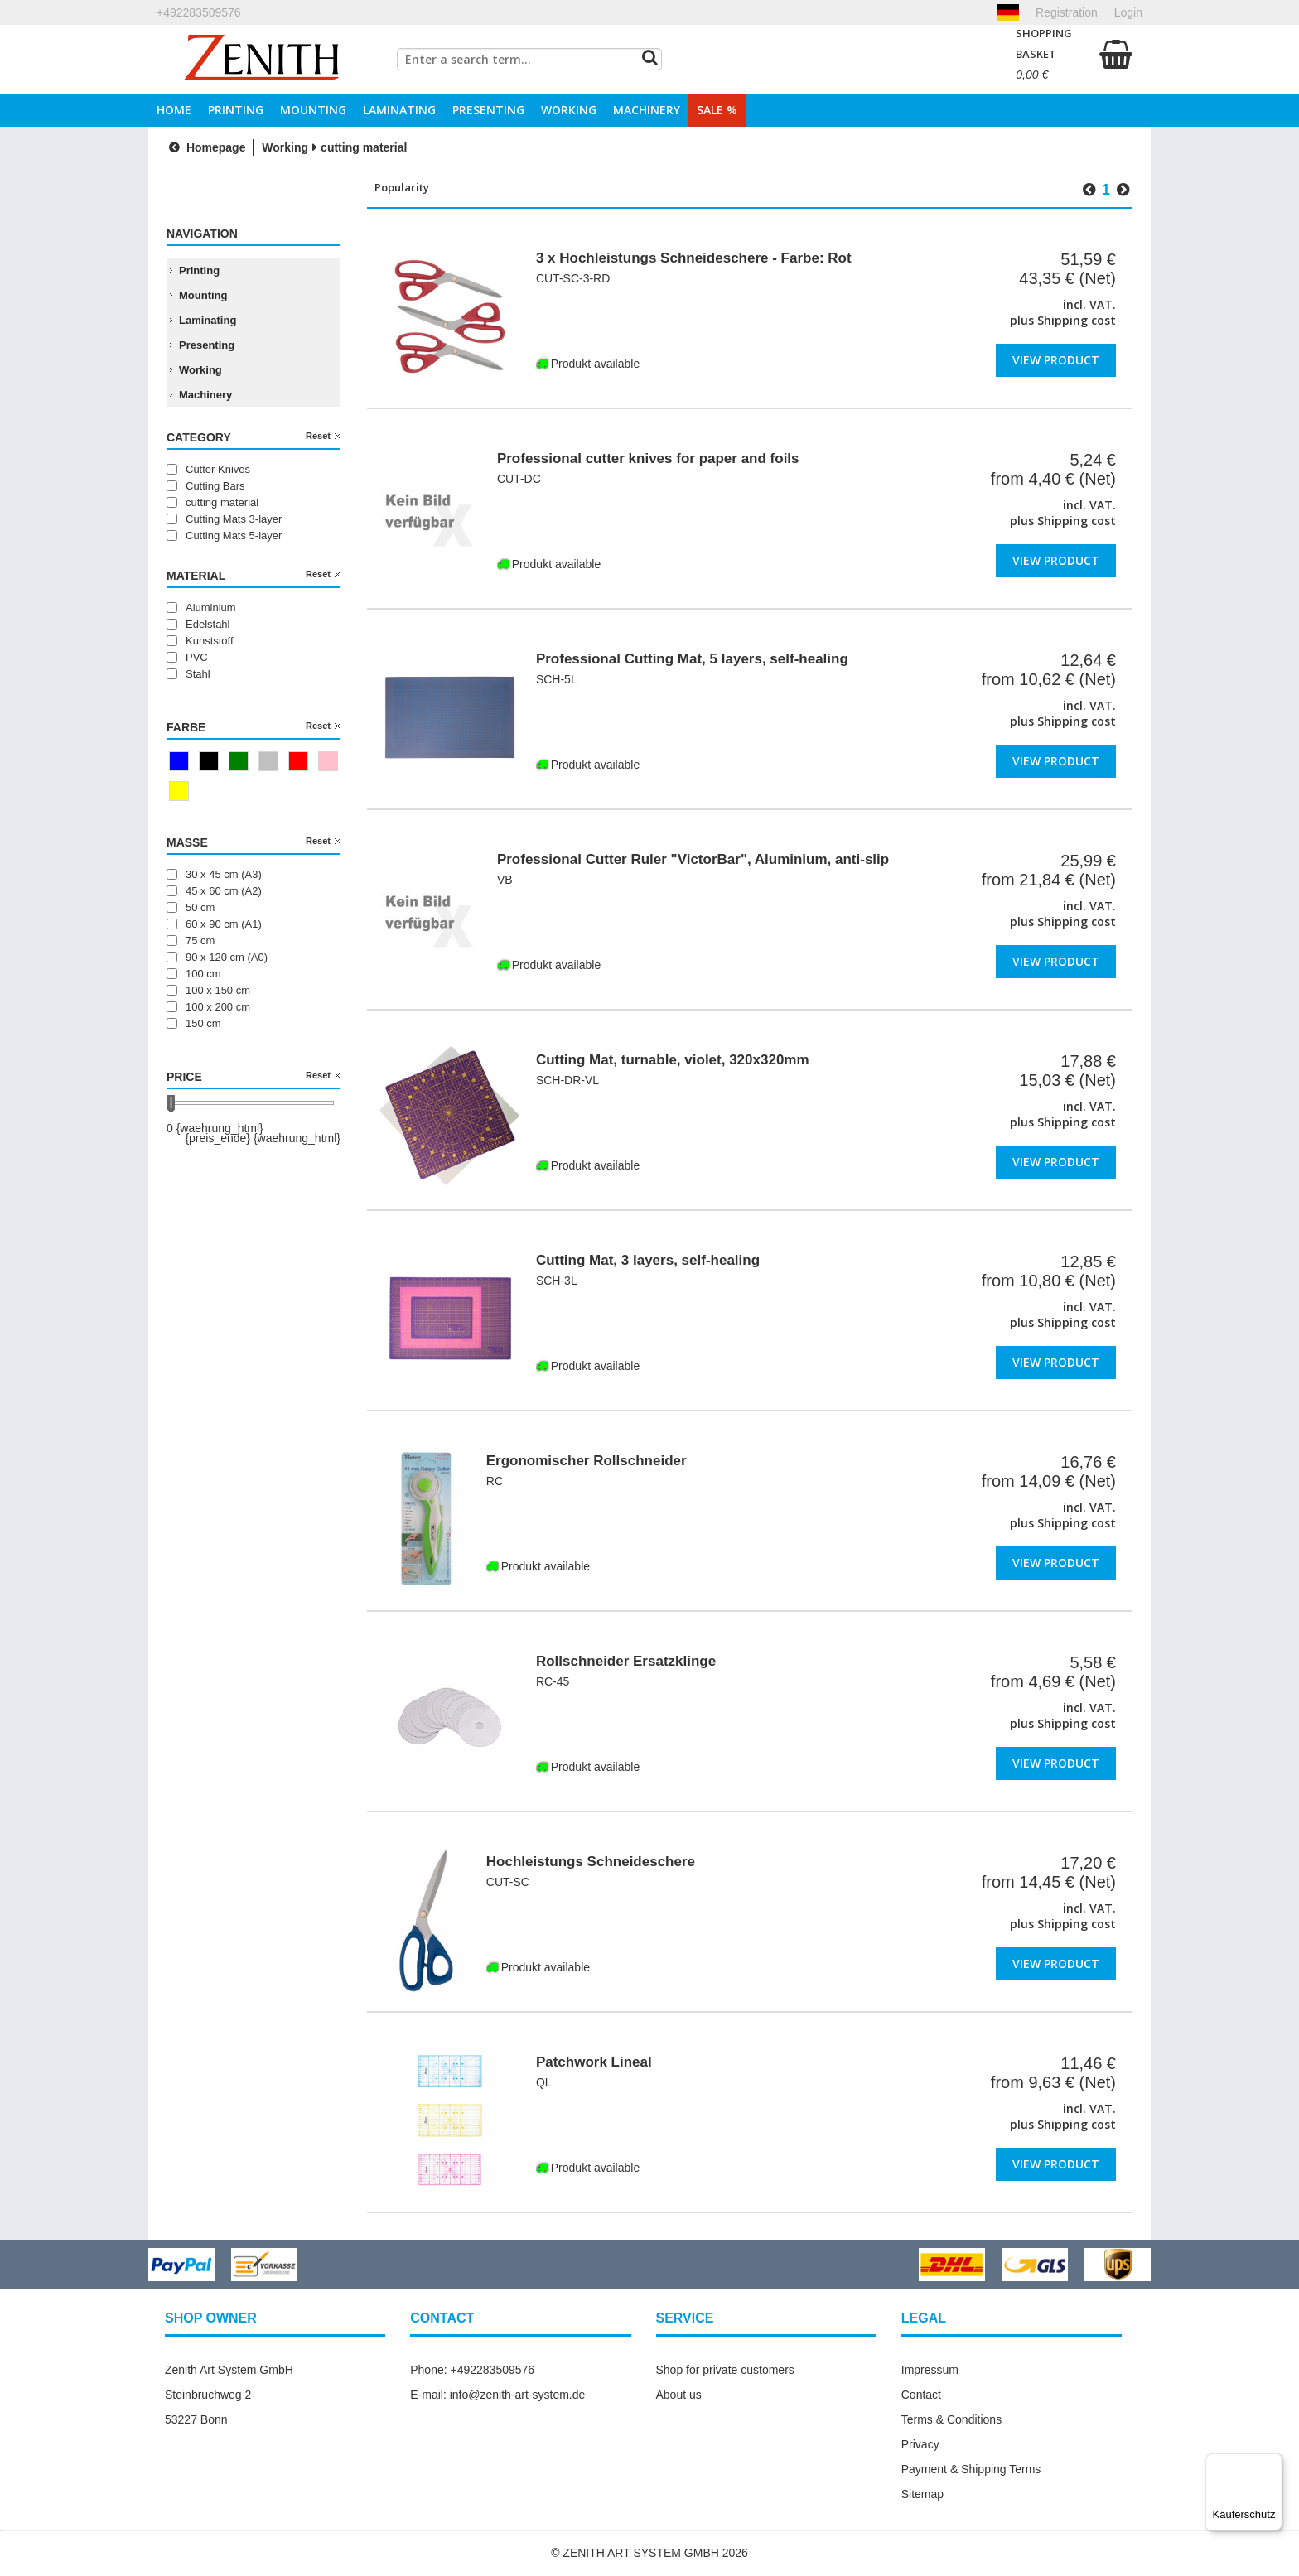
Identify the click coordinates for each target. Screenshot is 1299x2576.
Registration (1067, 12)
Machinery (646, 110)
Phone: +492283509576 (472, 2369)
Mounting (313, 110)
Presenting (488, 110)
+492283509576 (199, 12)
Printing (235, 110)
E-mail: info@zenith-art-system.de (497, 2394)
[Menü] (1272, 2463)
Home (174, 110)
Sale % (717, 110)
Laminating (399, 110)
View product (1055, 359)
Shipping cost (1076, 320)
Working (568, 110)
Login (1128, 12)
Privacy (920, 2444)
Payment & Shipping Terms (971, 2469)
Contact (921, 2394)
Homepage (205, 147)
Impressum (930, 2369)
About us (679, 2394)
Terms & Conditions (951, 2419)
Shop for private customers (725, 2369)
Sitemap (922, 2494)
